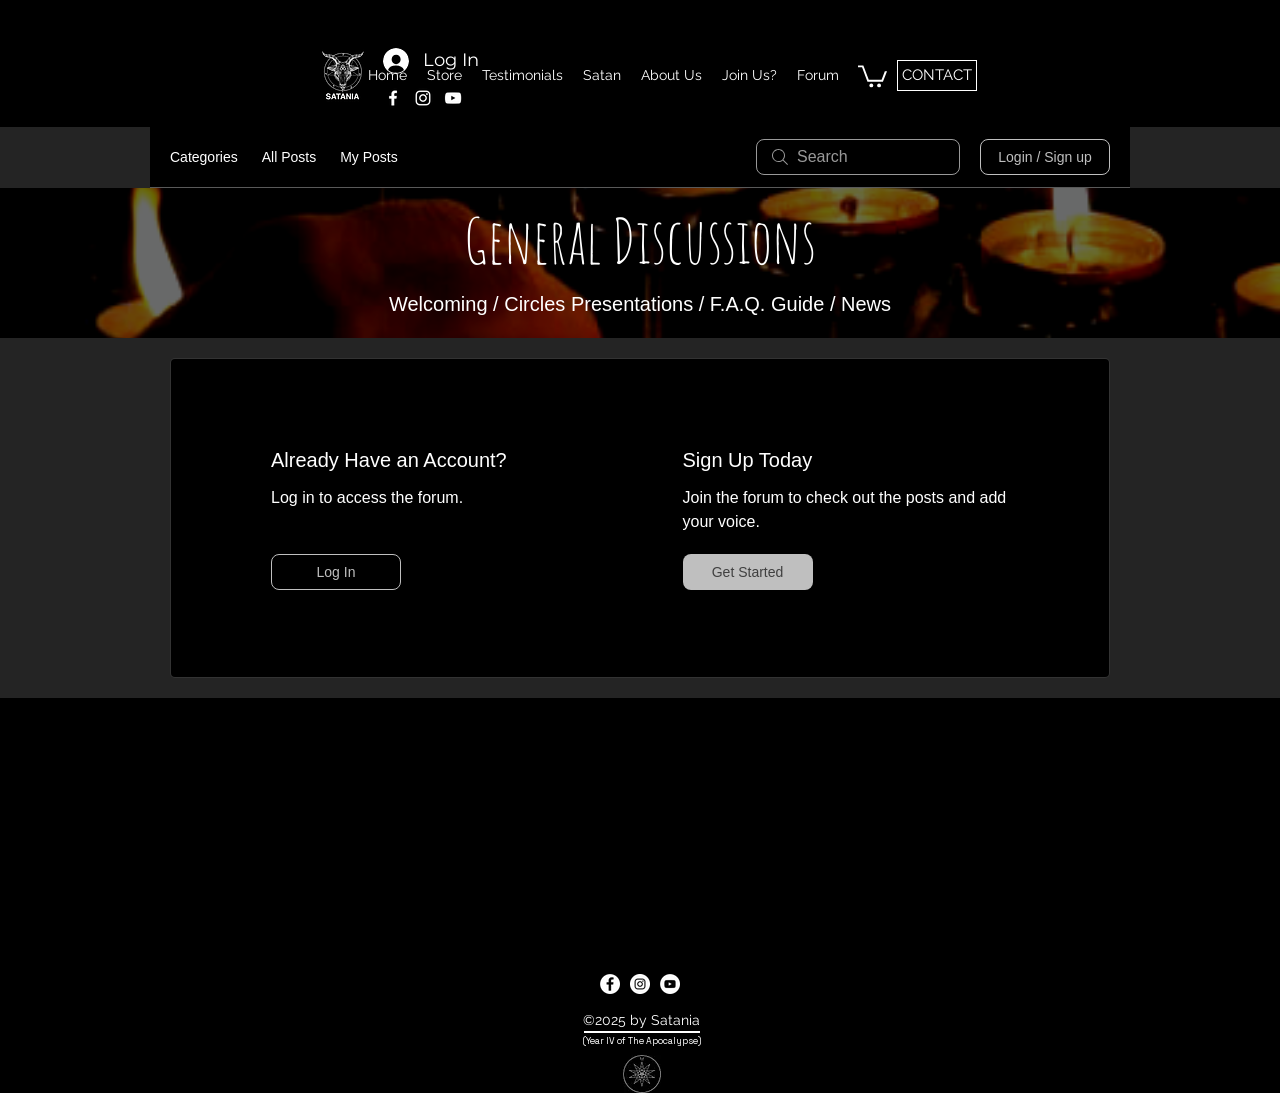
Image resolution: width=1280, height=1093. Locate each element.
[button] (872, 75)
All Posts (289, 157)
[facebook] (393, 98)
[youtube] (670, 984)
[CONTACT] (937, 75)
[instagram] (423, 98)
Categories (204, 157)
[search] (858, 157)
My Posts (369, 157)
